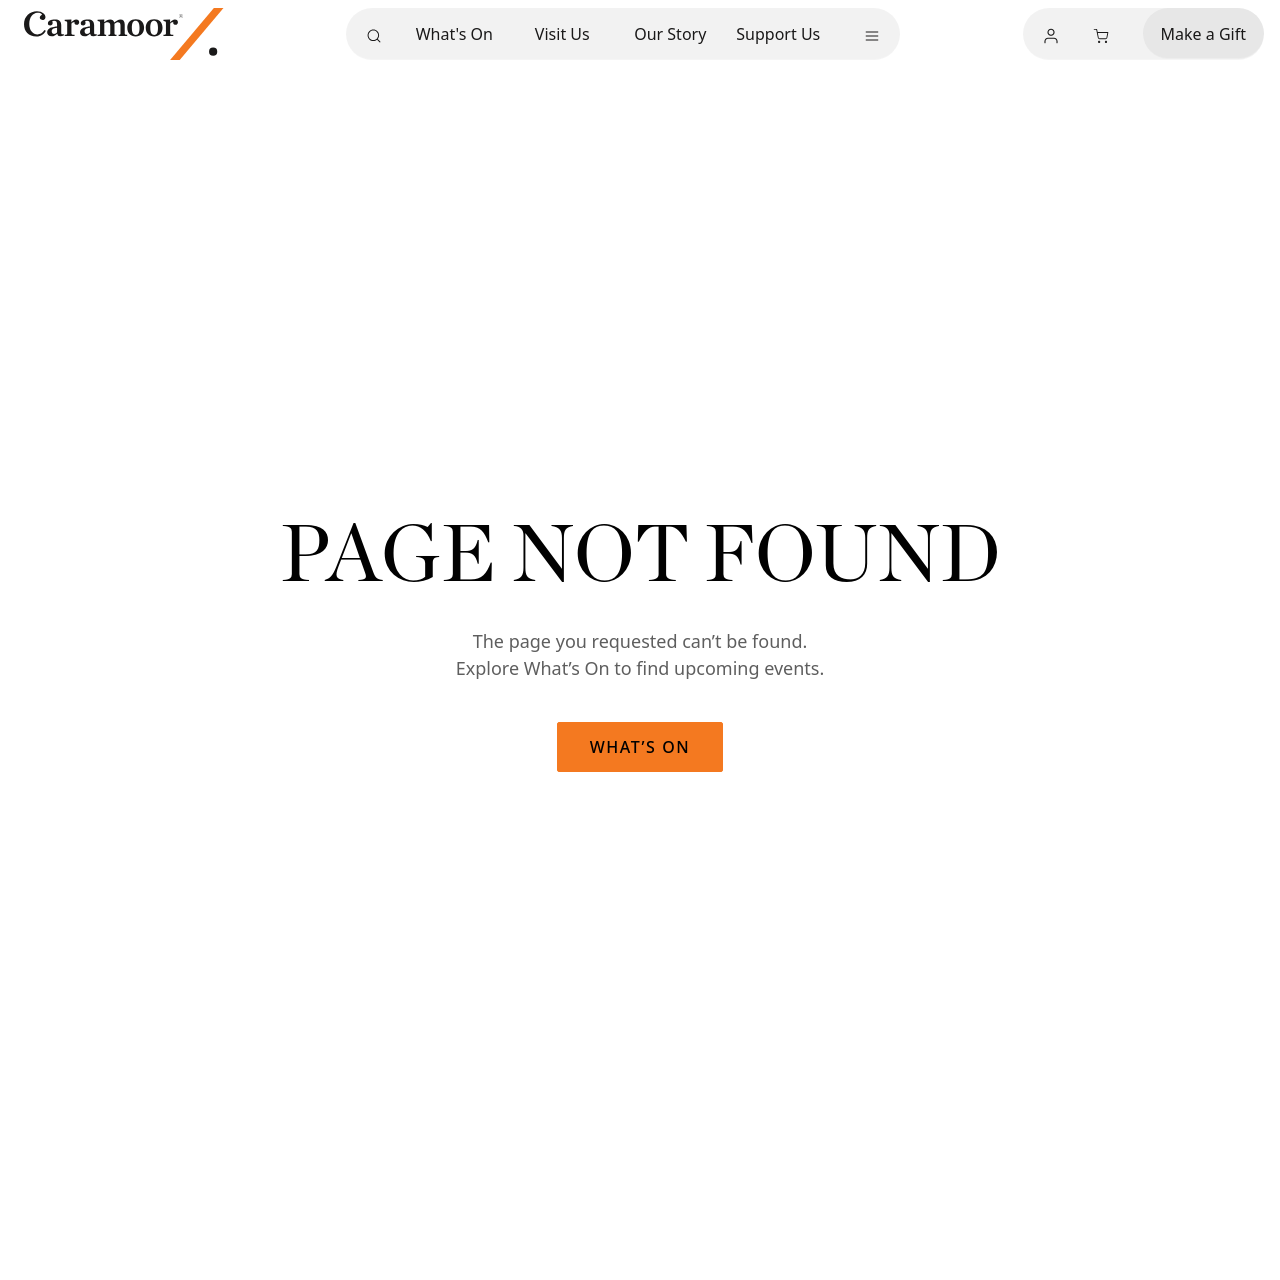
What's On (454, 33)
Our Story (670, 33)
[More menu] (872, 36)
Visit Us (562, 33)
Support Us (778, 33)
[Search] (374, 36)
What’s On (640, 747)
